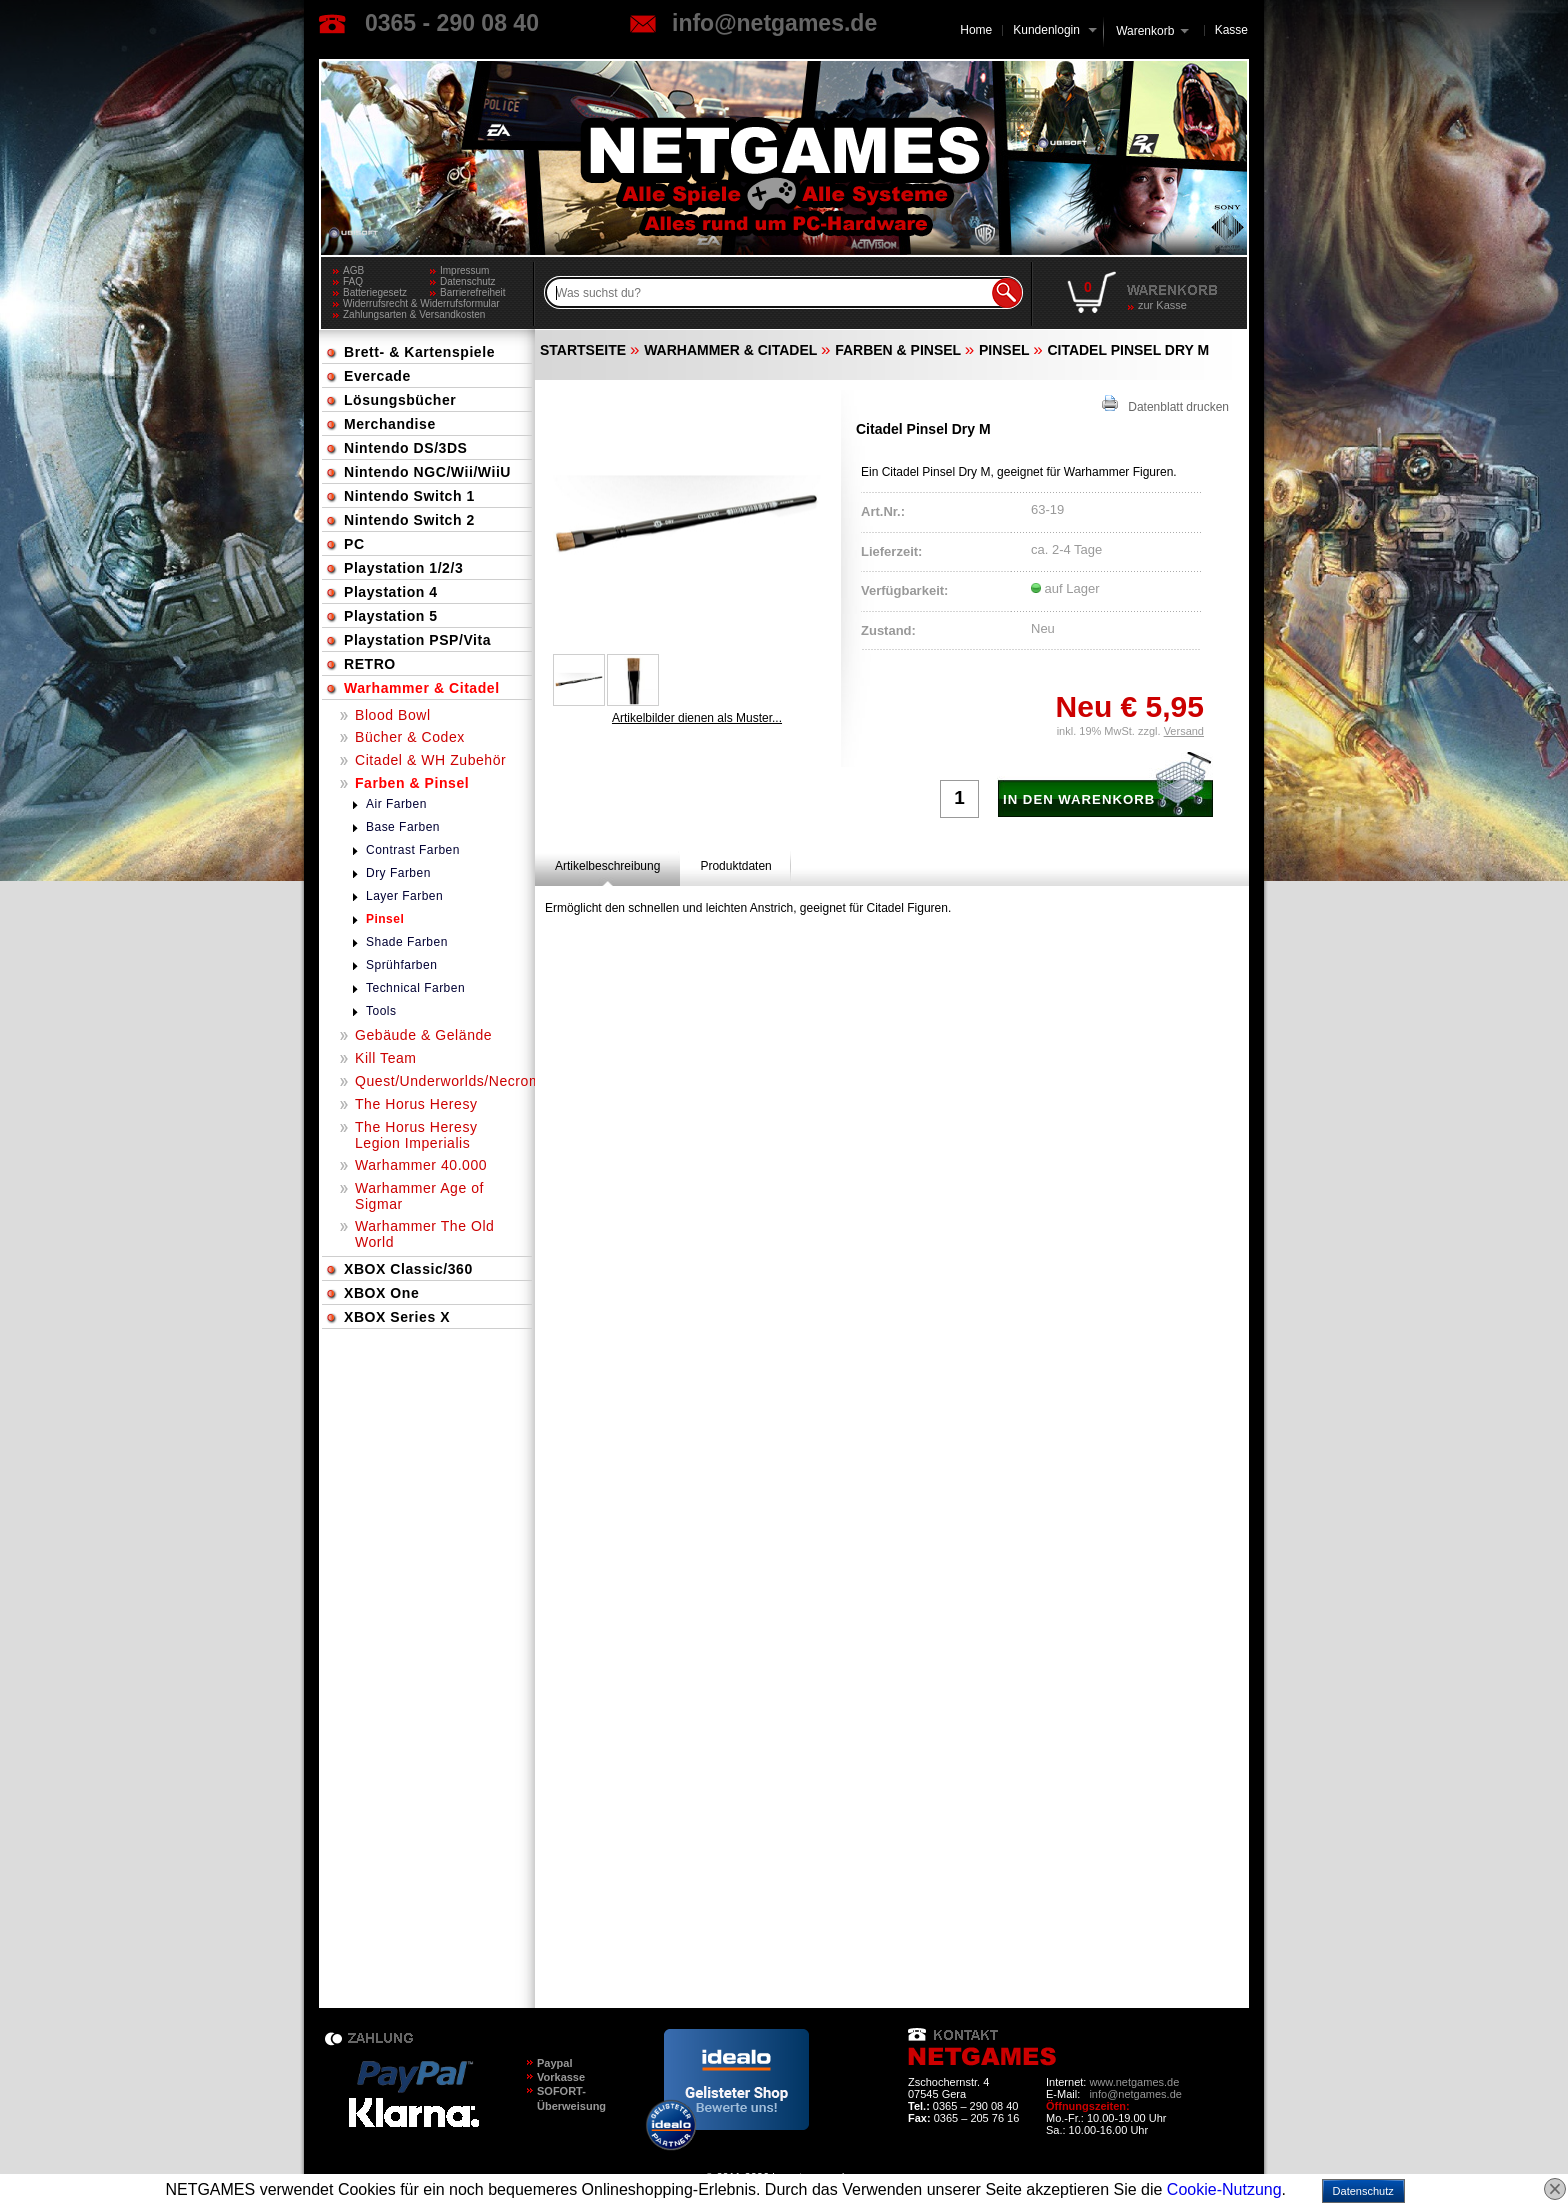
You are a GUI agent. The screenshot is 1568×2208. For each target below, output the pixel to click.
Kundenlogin (1054, 30)
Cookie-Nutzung (1224, 2189)
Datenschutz (468, 281)
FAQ (353, 281)
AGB (353, 270)
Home (976, 30)
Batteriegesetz (375, 292)
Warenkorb (1145, 29)
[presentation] (607, 866)
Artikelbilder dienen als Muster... (697, 718)
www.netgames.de (1134, 2082)
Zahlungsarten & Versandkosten (414, 314)
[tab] (607, 866)
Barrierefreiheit (473, 292)
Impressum (464, 270)
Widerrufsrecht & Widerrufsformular (421, 303)
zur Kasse (1162, 305)
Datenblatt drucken (1165, 404)
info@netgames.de (774, 23)
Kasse (1231, 30)
